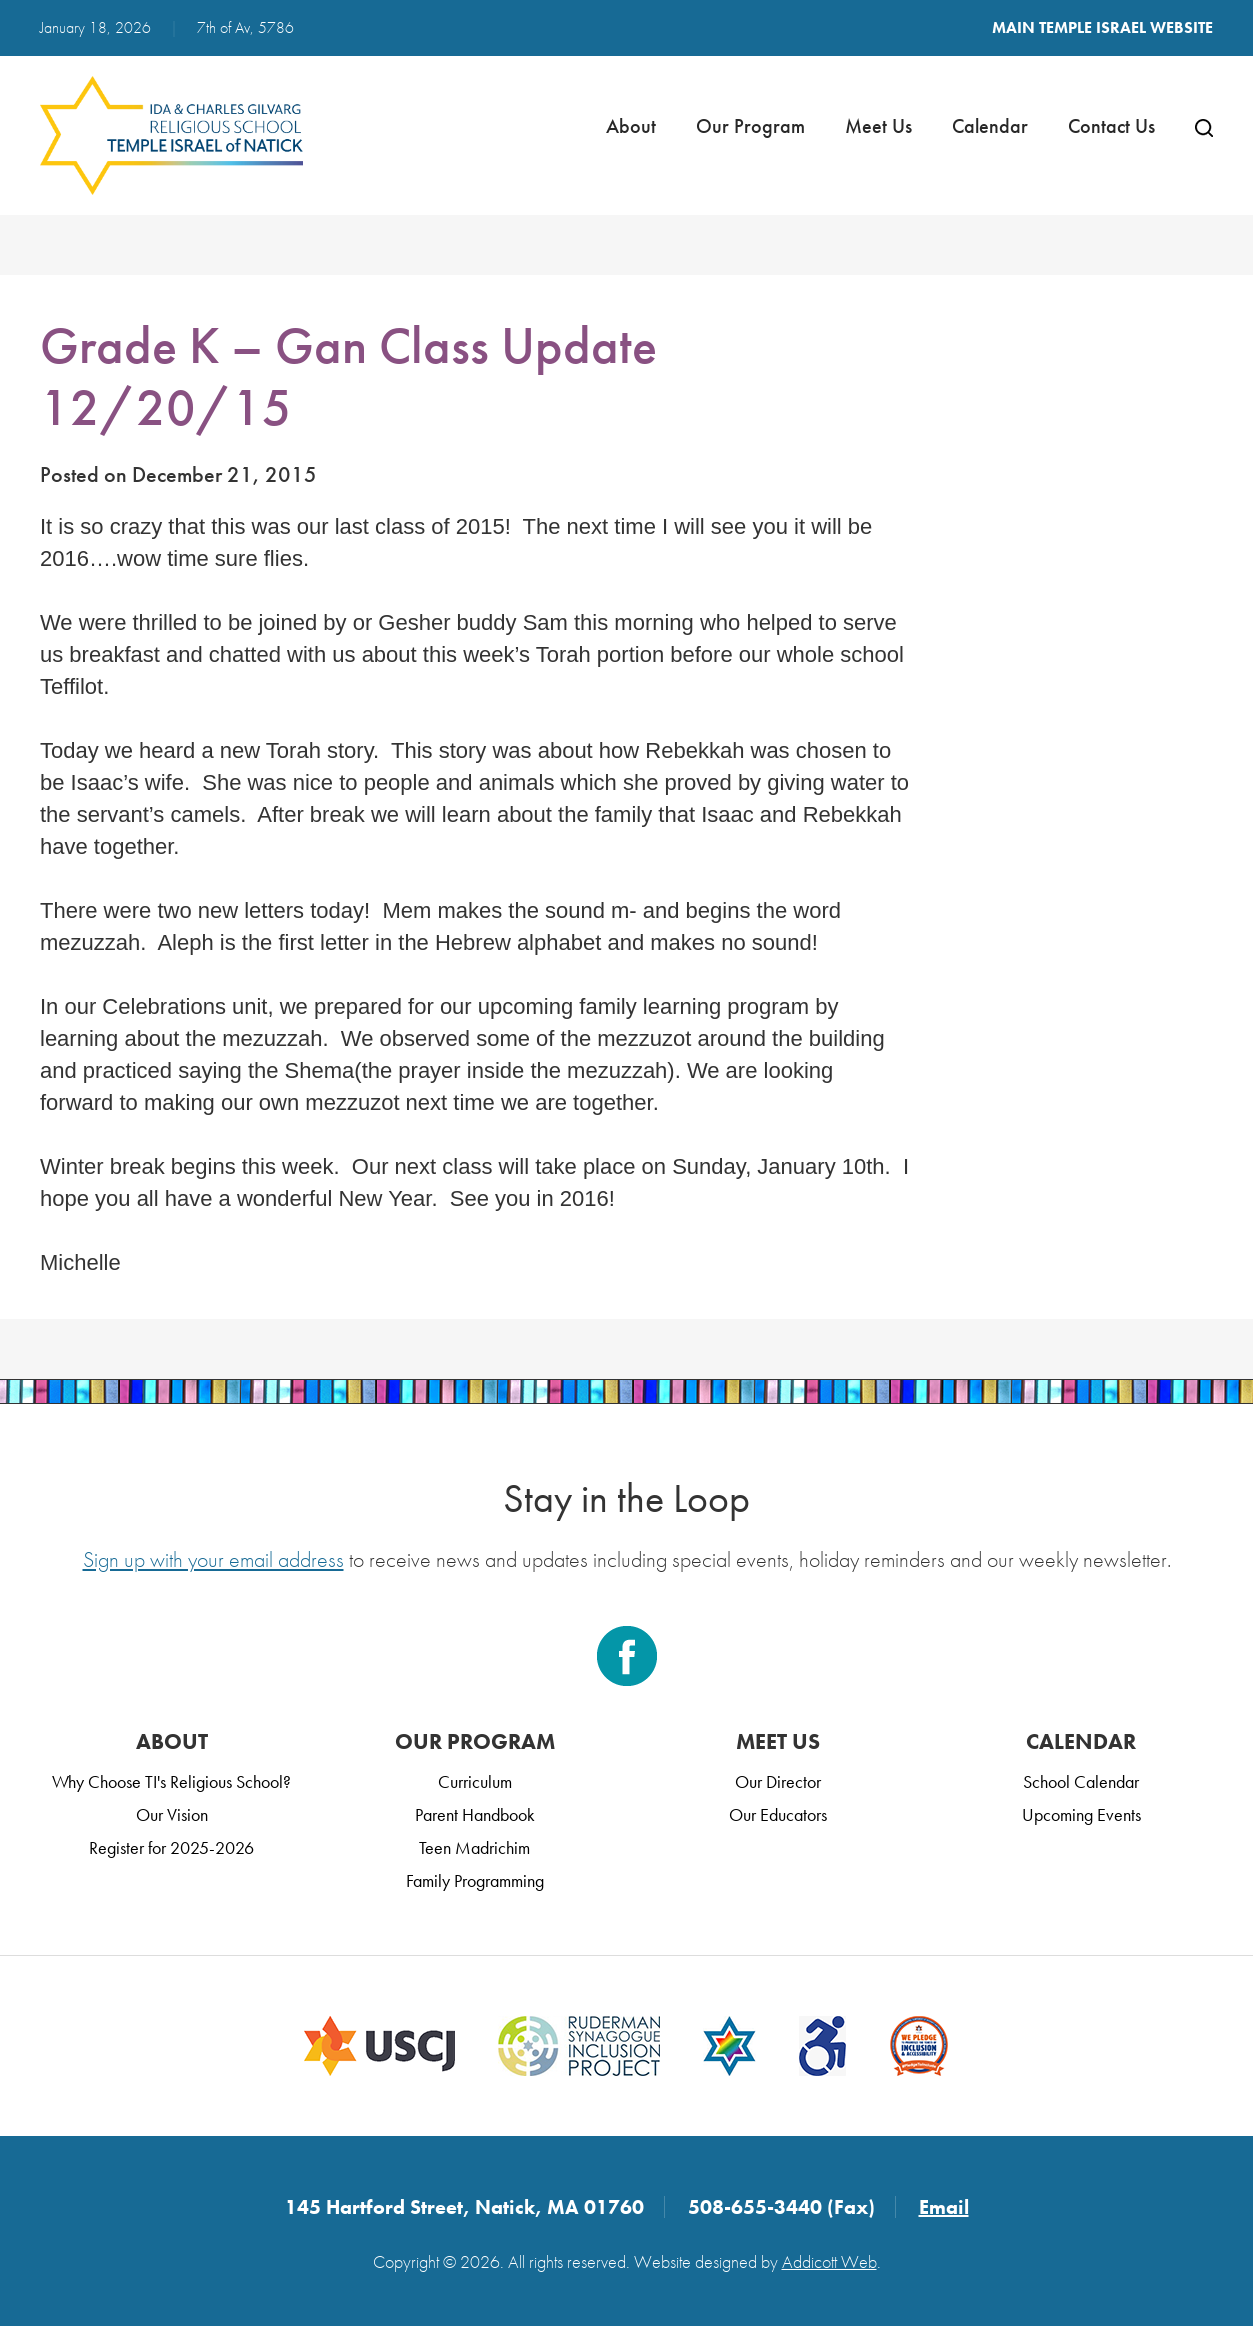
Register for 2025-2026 (171, 1847)
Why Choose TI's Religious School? (171, 1781)
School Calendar (1081, 1781)
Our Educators (778, 1814)
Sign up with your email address (213, 1559)
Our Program (750, 126)
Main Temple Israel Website (1102, 27)
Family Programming (475, 1880)
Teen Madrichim (474, 1847)
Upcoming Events (1081, 1814)
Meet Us (878, 126)
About (631, 126)
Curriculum (475, 1781)
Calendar (990, 126)
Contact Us (1111, 126)
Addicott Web (829, 2261)
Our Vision (172, 1814)
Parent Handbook (475, 1814)
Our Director (778, 1781)
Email (944, 2207)
